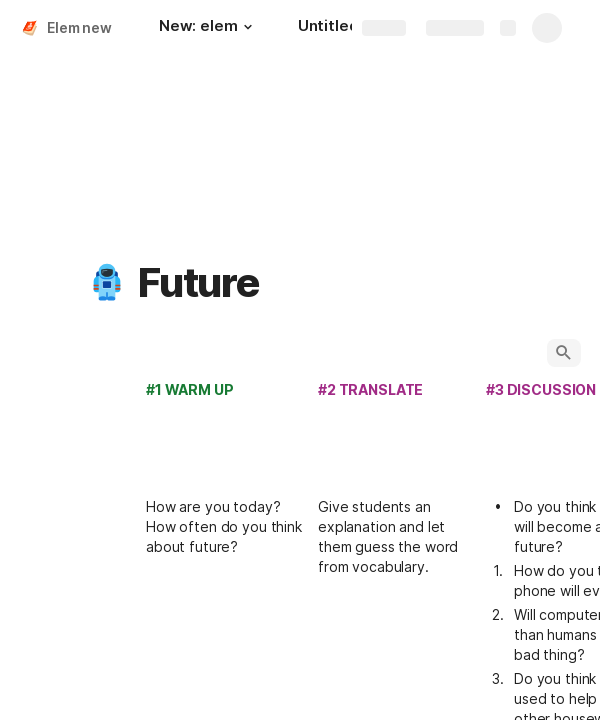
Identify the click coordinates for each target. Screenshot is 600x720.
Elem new (79, 27)
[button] (248, 27)
